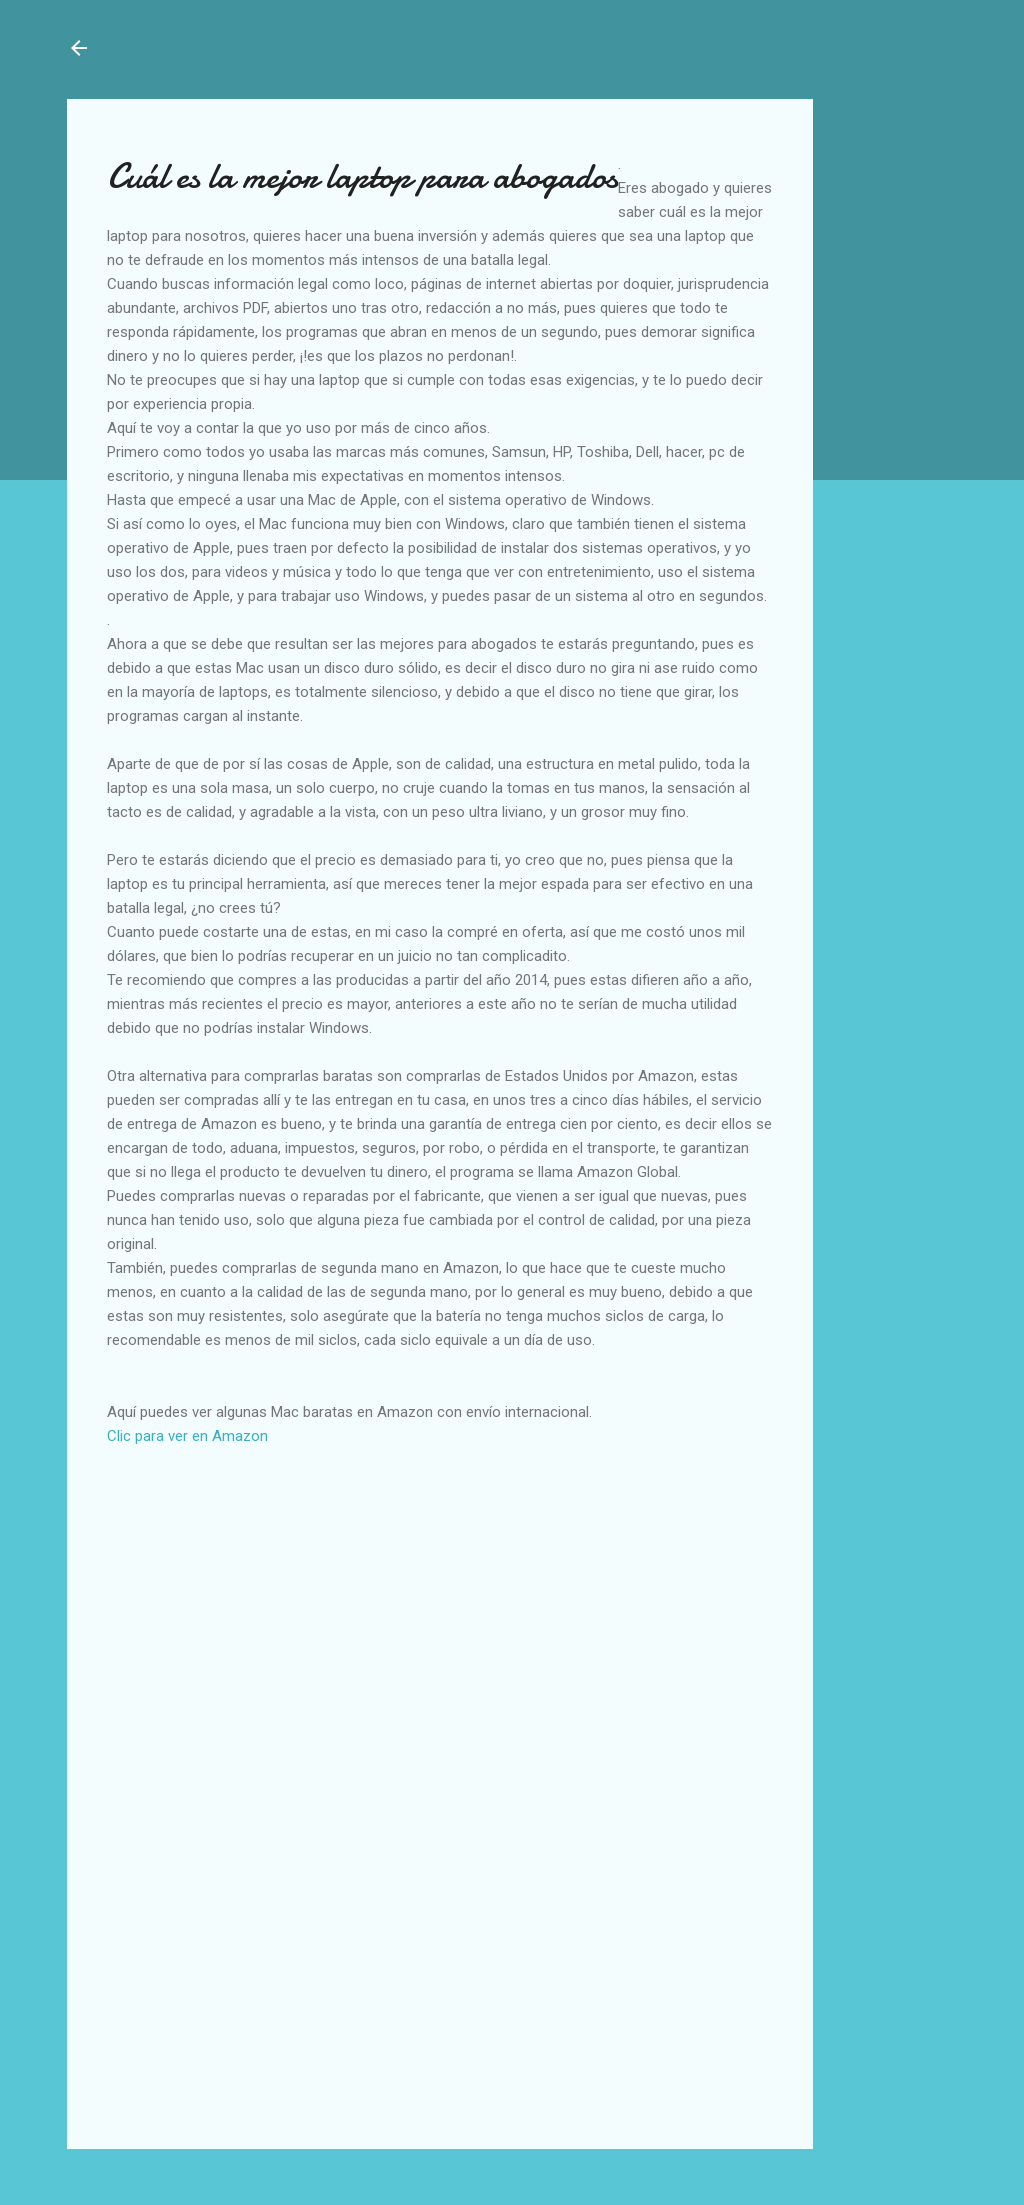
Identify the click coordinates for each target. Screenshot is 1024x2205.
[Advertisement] (891, 161)
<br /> (167, 1640)
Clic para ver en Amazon (187, 1436)
